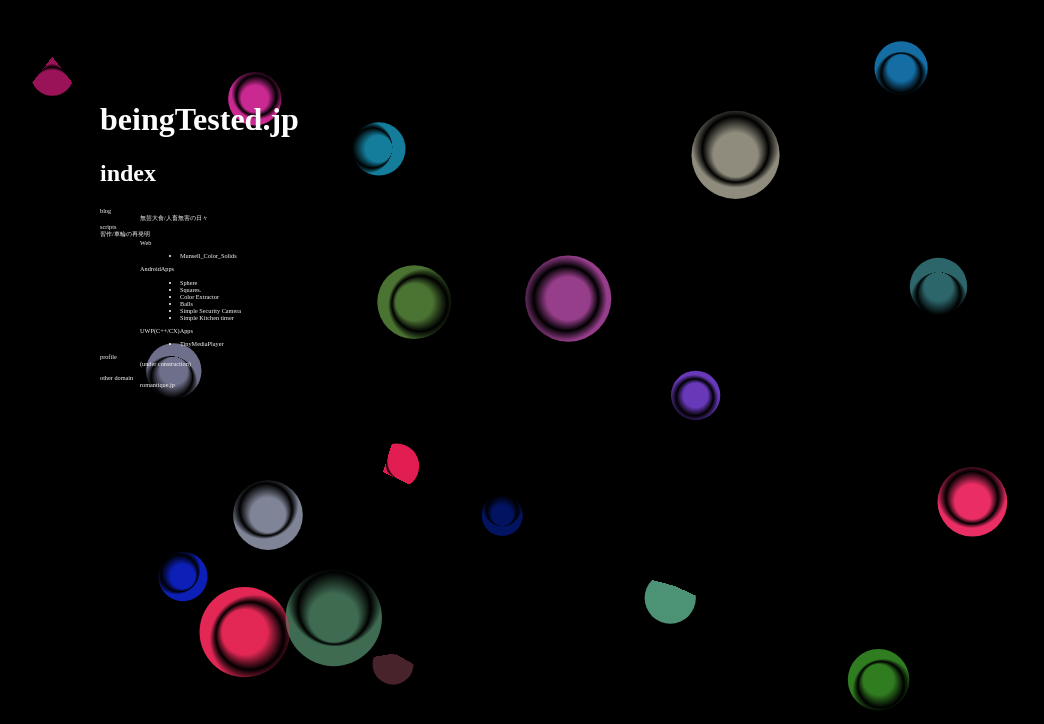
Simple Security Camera (210, 310)
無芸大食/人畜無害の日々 (174, 217)
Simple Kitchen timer (207, 317)
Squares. (190, 289)
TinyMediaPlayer (202, 343)
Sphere (188, 282)
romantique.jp (157, 384)
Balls (186, 303)
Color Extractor (199, 296)
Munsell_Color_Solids (208, 255)
